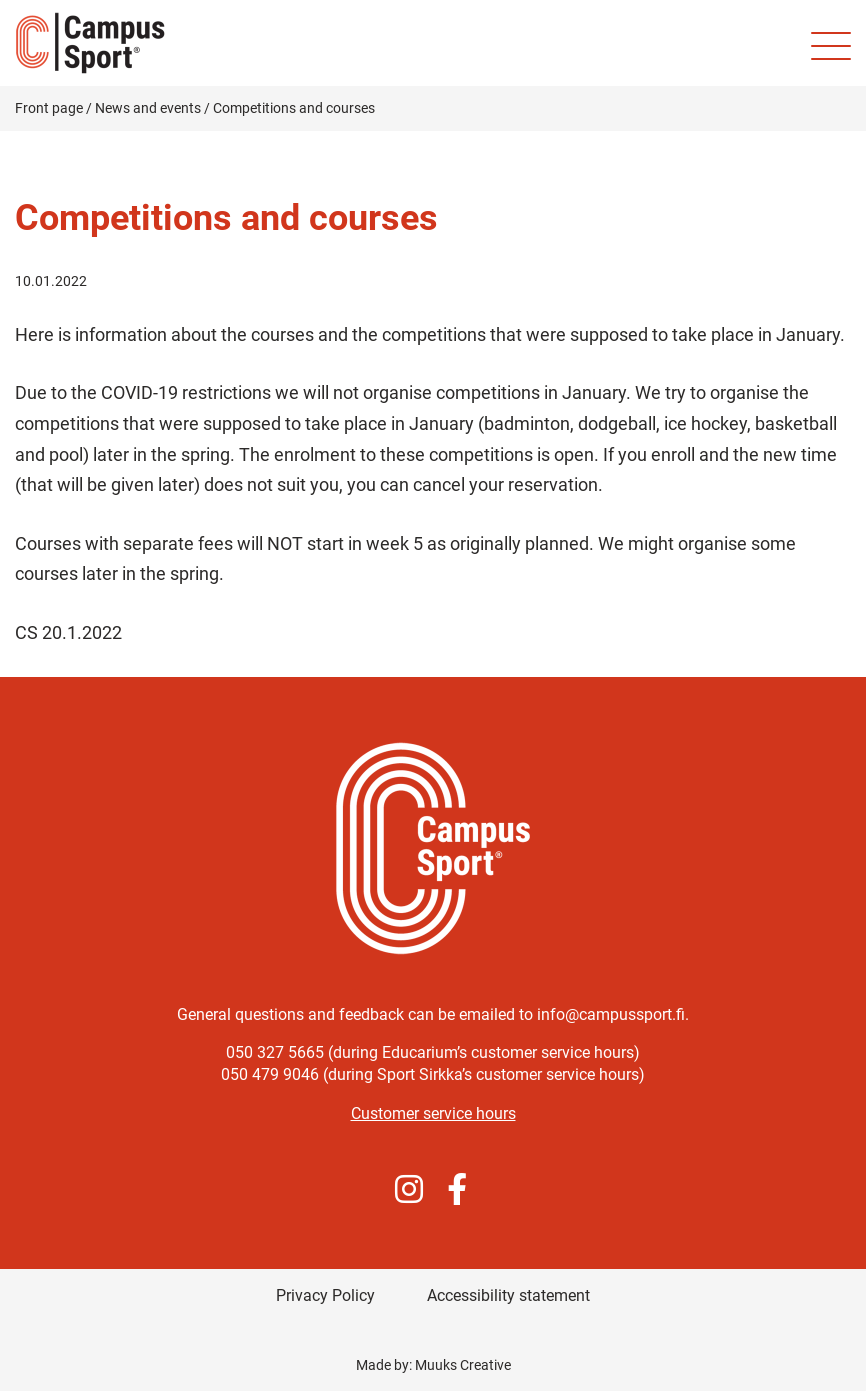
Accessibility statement (508, 1295)
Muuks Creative (463, 1365)
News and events (148, 108)
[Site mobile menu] (831, 46)
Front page (49, 108)
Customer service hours (433, 1113)
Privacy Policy (325, 1295)
